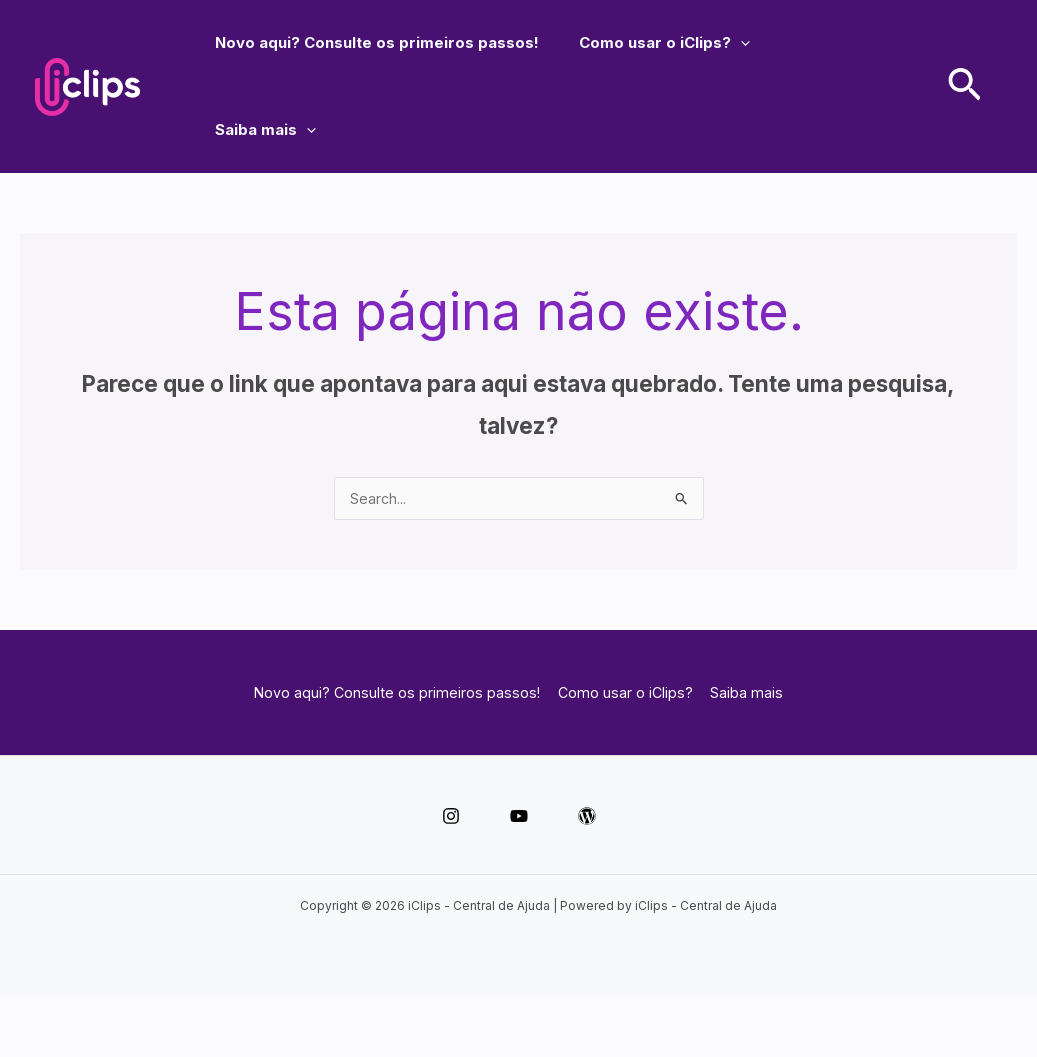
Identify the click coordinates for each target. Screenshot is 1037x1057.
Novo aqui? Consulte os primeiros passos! (377, 54)
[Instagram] (451, 878)
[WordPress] (587, 878)
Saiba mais (265, 165)
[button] (964, 110)
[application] (740, 55)
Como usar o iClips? (664, 55)
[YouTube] (519, 878)
